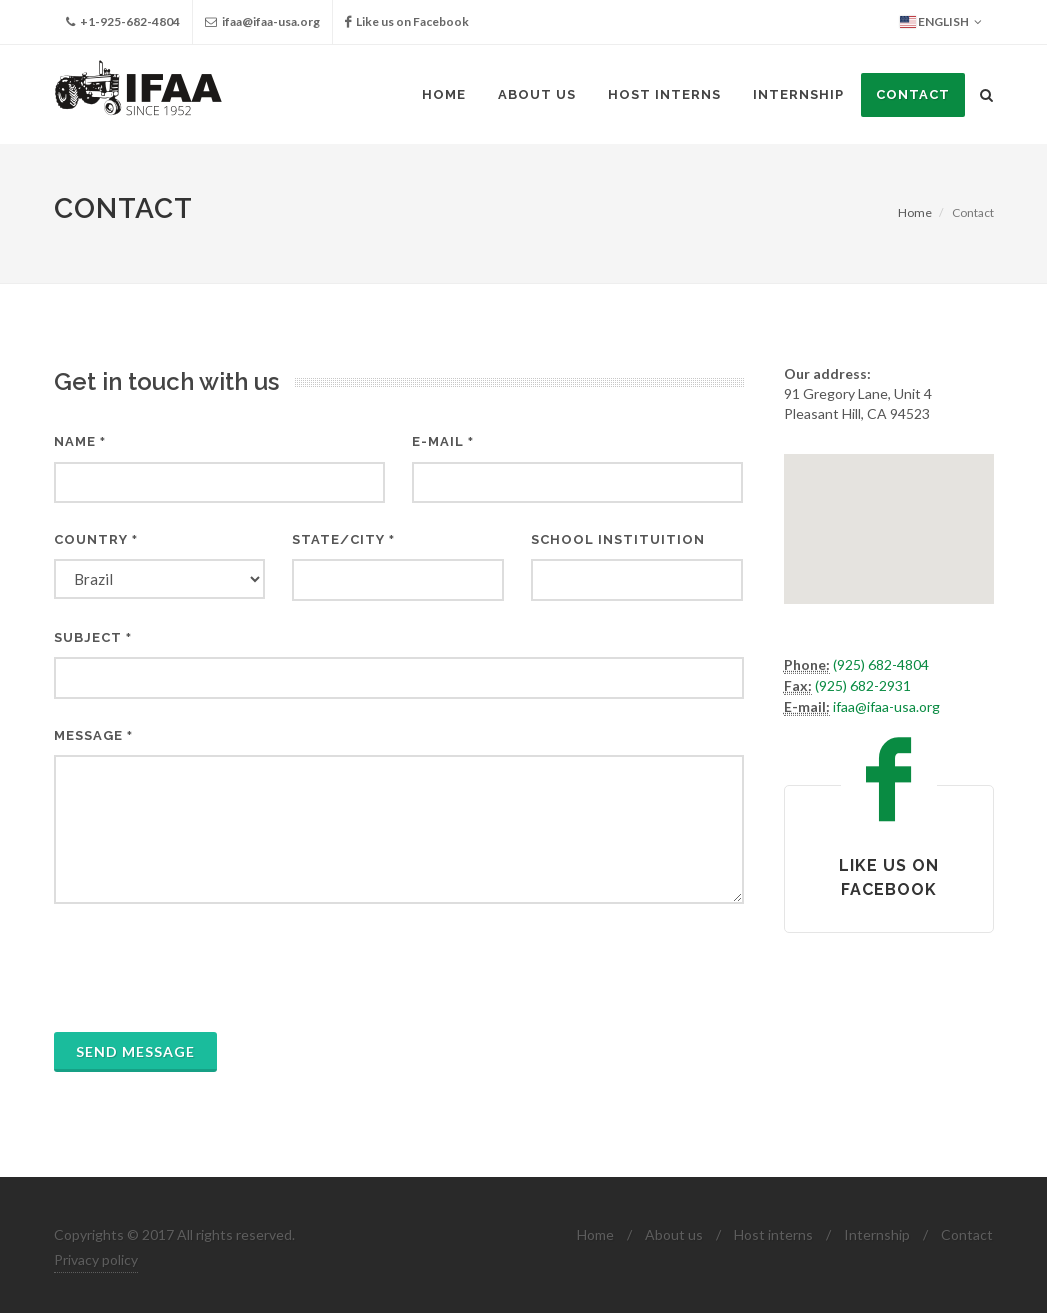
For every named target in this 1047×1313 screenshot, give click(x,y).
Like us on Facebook (407, 22)
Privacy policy (96, 1259)
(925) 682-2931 (863, 685)
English (941, 22)
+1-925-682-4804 (123, 22)
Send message (135, 1051)
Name (80, 441)
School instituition (618, 539)
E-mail (443, 441)
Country (96, 539)
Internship (877, 1234)
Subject (93, 637)
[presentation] (206, 968)
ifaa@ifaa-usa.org (262, 22)
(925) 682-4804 (881, 664)
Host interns (773, 1234)
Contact (967, 1234)
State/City (343, 539)
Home (915, 212)
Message (93, 735)
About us (674, 1234)
